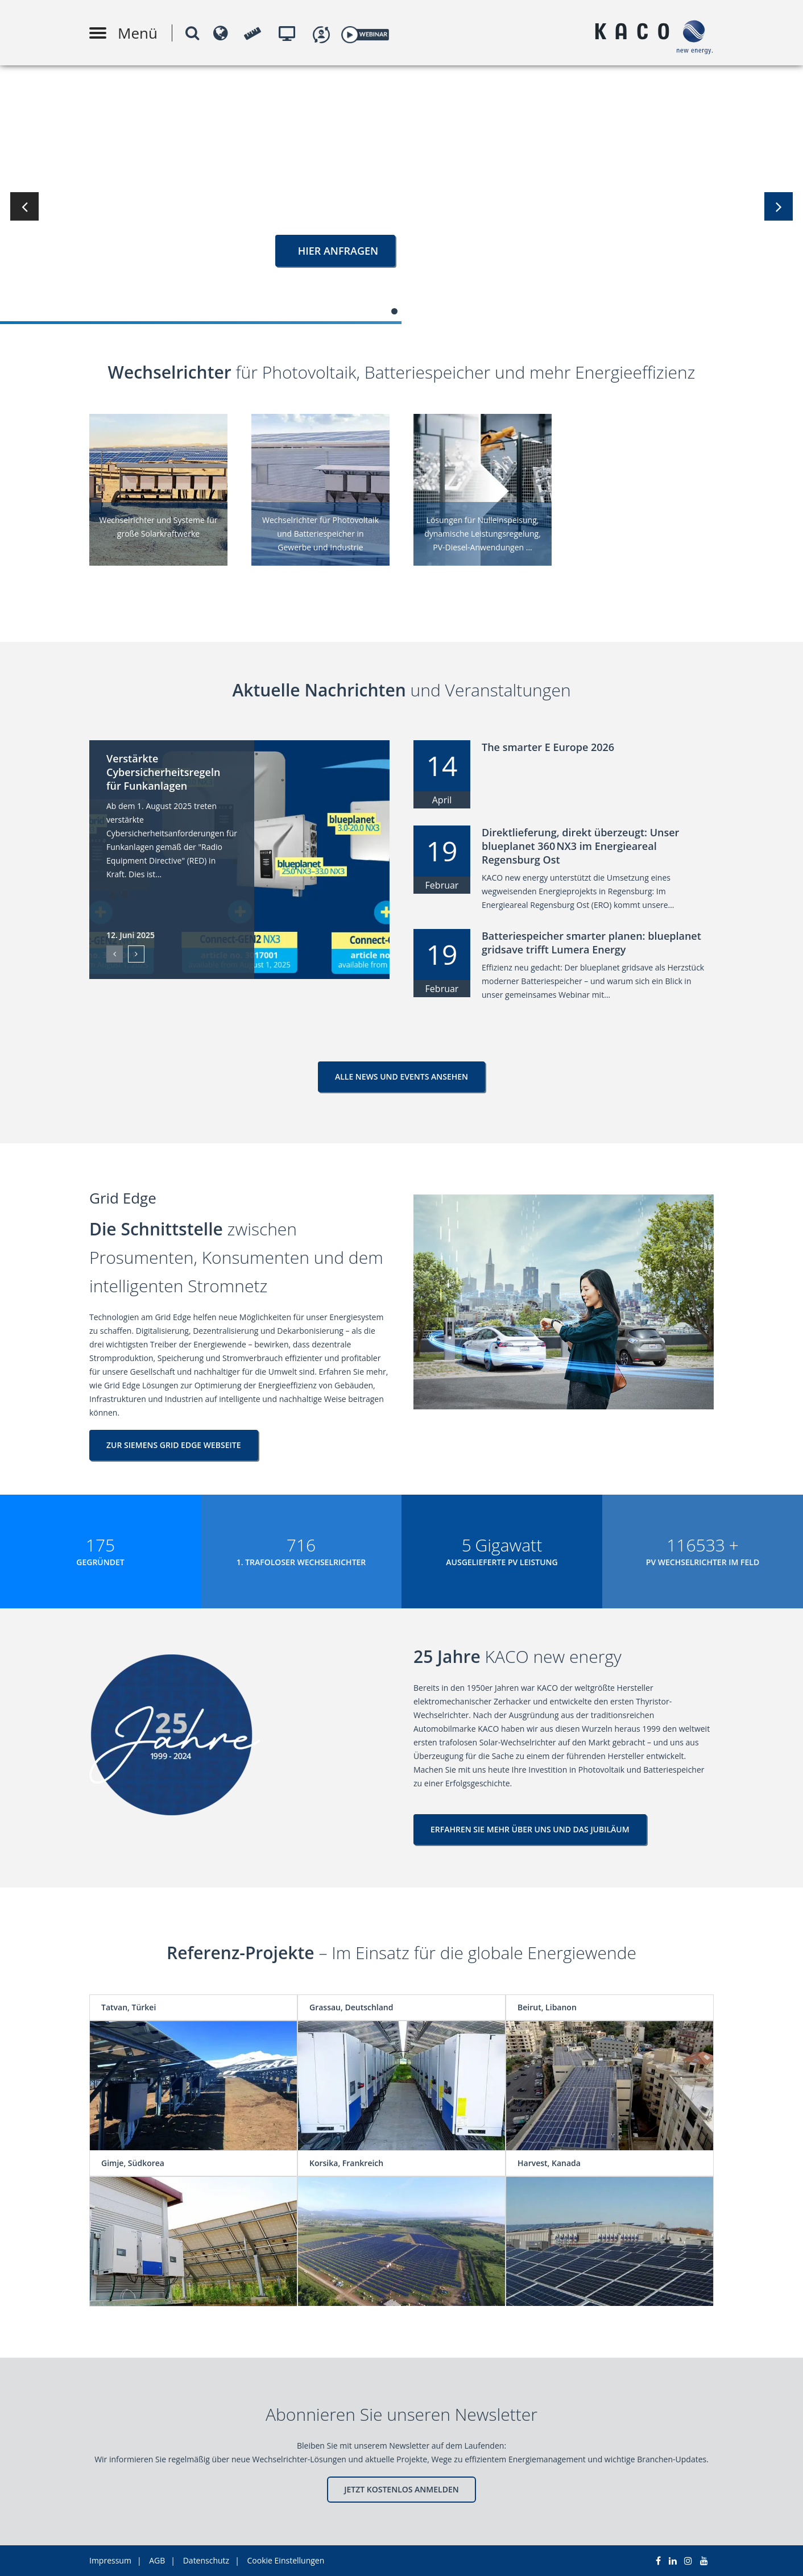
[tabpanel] (401, 193)
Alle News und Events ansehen (401, 1076)
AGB (157, 2560)
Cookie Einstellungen (286, 2560)
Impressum (110, 2560)
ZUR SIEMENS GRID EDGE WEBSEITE (173, 1445)
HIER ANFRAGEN (335, 251)
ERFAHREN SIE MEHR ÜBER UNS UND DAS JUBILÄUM (530, 1829)
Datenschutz (206, 2560)
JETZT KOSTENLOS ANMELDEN (401, 2489)
